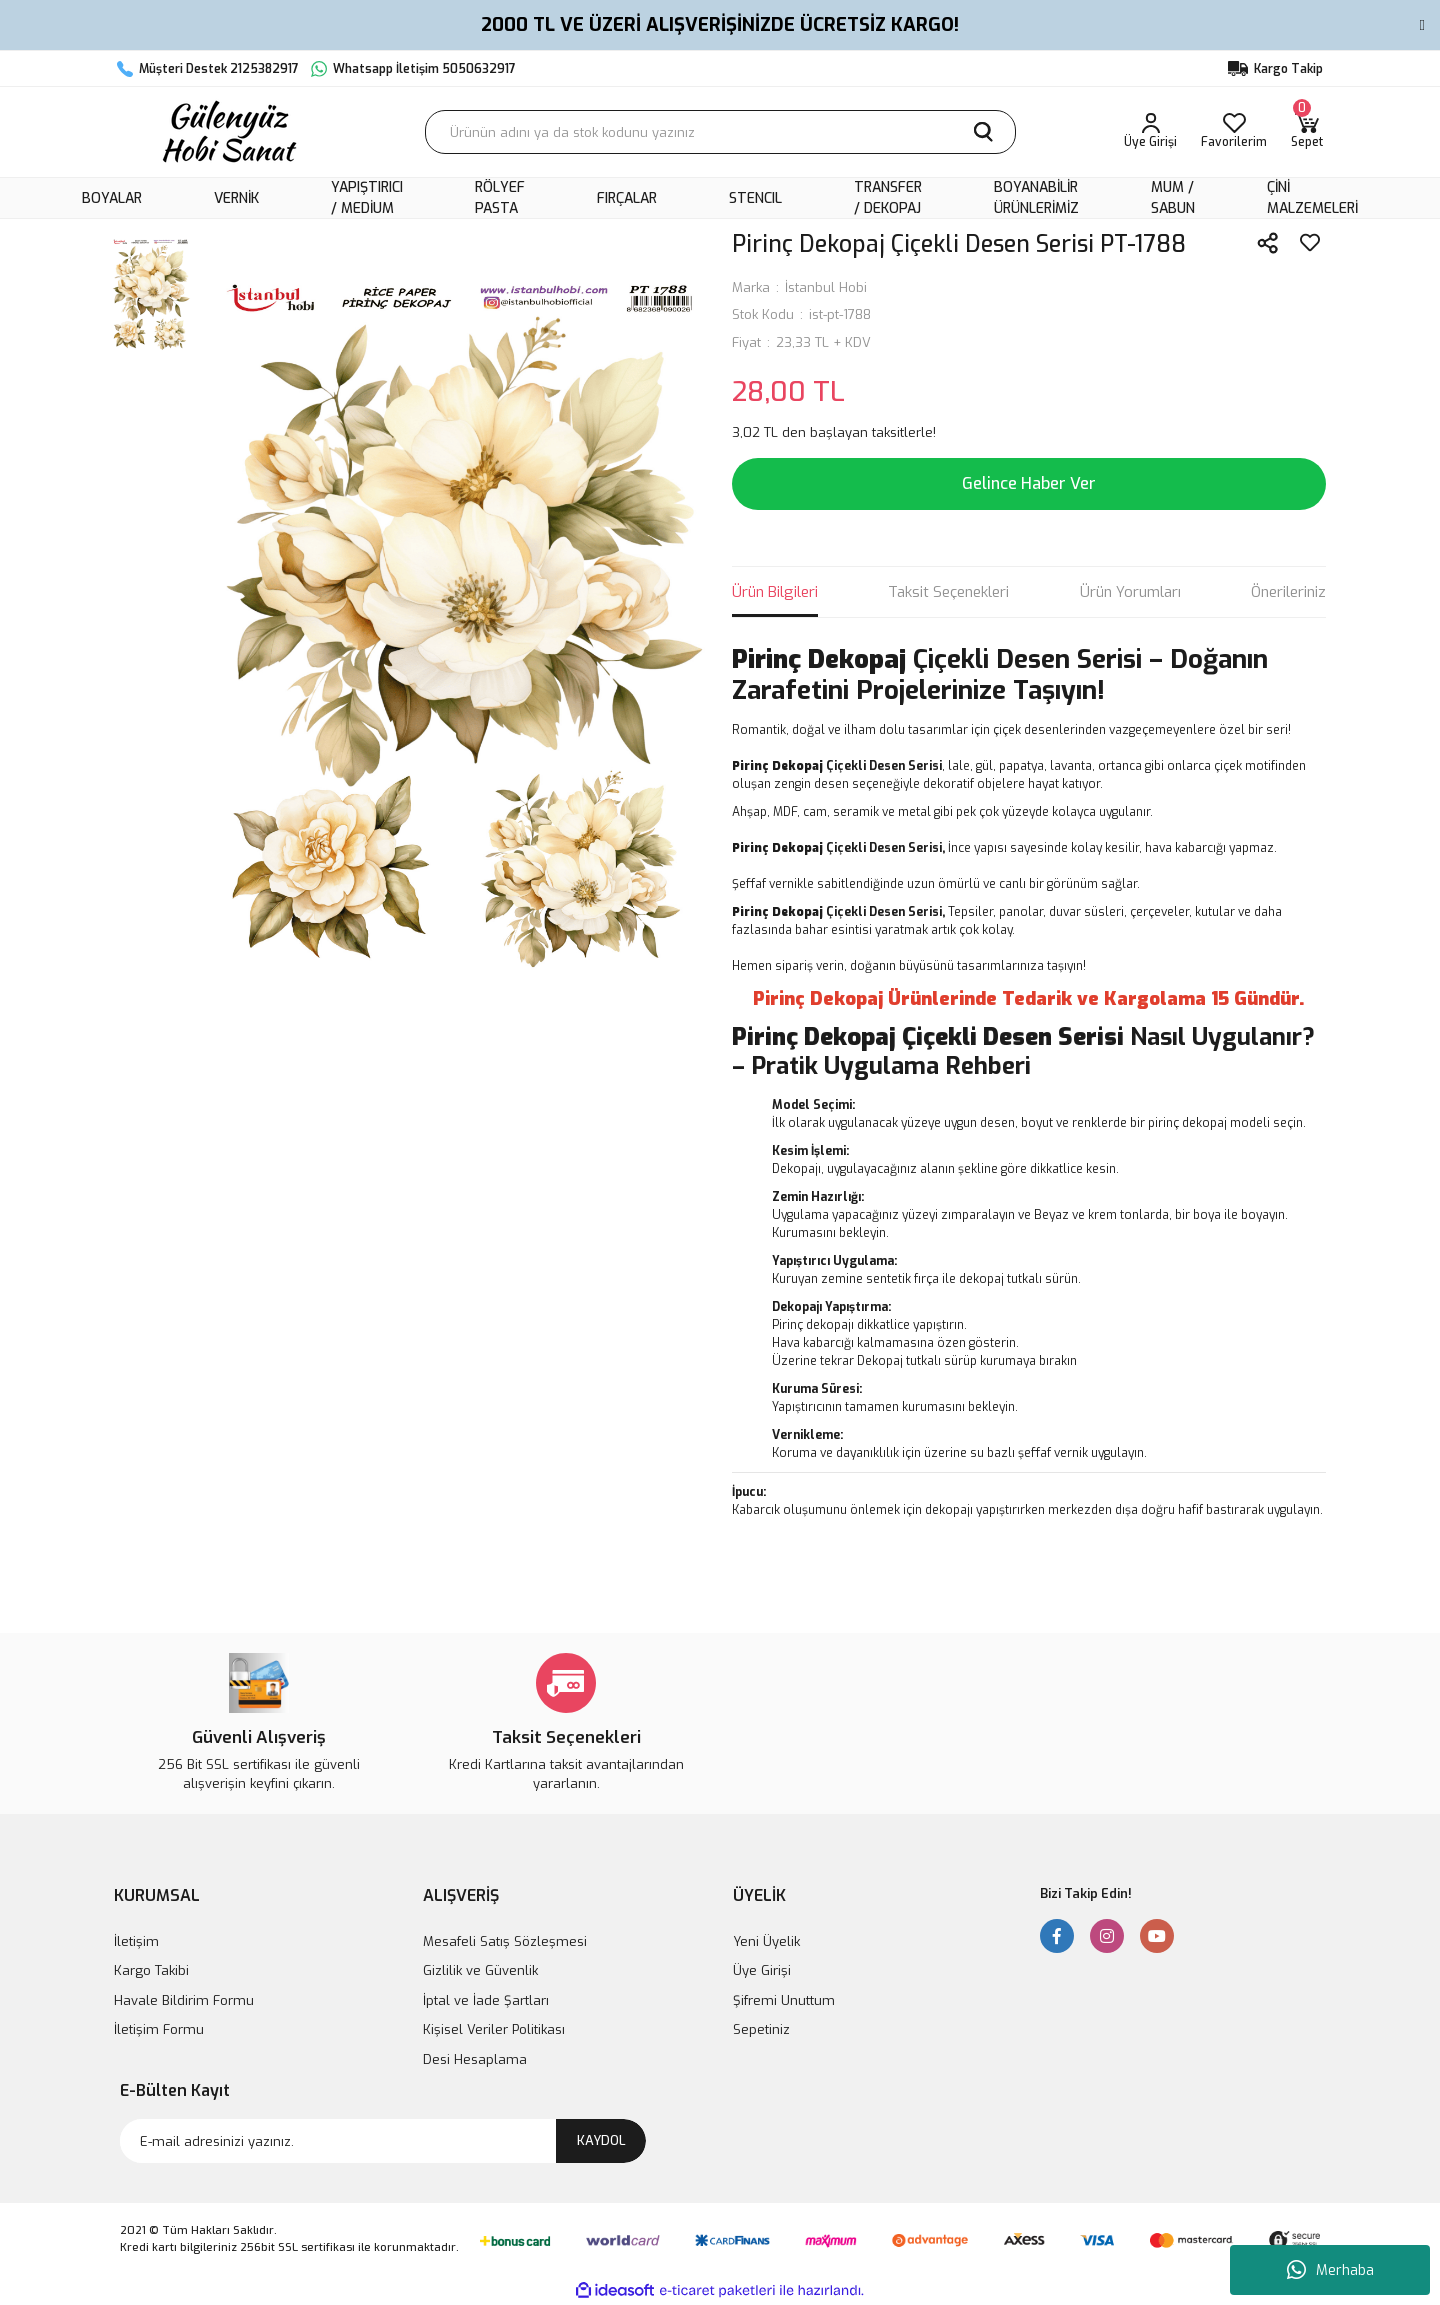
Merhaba (1330, 2270)
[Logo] (227, 132)
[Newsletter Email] (383, 2141)
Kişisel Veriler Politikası (494, 2029)
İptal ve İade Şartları (486, 2000)
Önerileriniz (1288, 592)
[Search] (720, 132)
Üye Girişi (762, 1970)
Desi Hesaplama (475, 2059)
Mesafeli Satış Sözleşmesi (505, 1941)
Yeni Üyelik (766, 1941)
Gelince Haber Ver (1029, 483)
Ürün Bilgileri (775, 592)
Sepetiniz (761, 2029)
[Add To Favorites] (1310, 243)
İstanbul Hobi (826, 287)
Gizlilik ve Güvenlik (480, 1970)
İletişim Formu (159, 2029)
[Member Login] (1150, 132)
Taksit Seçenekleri (948, 592)
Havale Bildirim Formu (184, 2000)
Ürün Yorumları (1130, 592)
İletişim (136, 1941)
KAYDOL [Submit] (601, 2140)
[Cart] (1307, 132)
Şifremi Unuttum (784, 2000)
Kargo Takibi (151, 1970)
